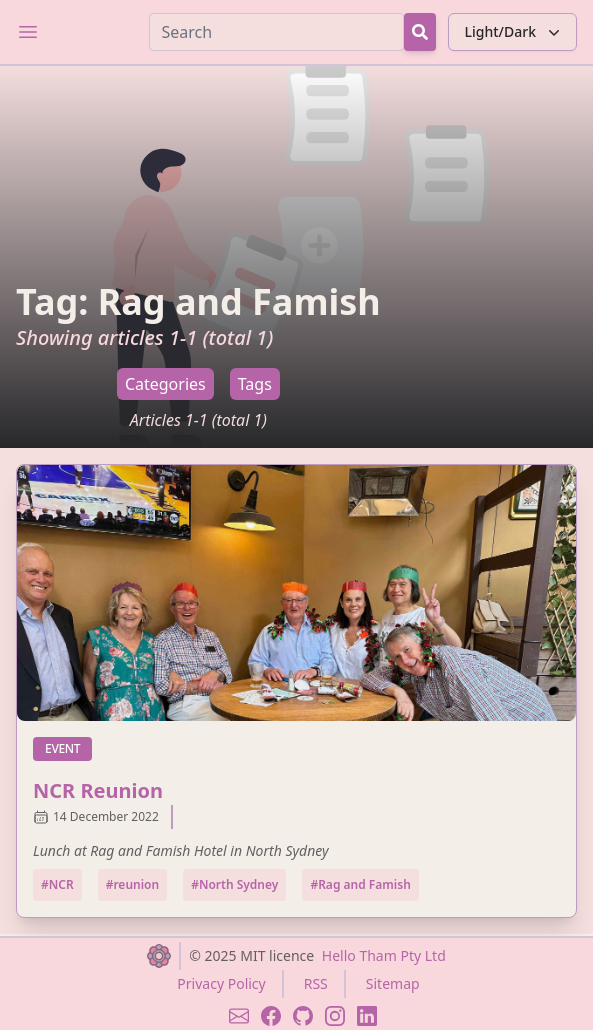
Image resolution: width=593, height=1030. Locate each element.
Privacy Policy (221, 983)
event (68, 748)
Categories (165, 384)
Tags (255, 384)
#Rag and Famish (360, 884)
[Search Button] (420, 32)
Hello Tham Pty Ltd (384, 955)
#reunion (133, 884)
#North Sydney (234, 884)
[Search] (276, 32)
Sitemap (393, 983)
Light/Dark (514, 32)
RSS (316, 983)
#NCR (57, 884)
